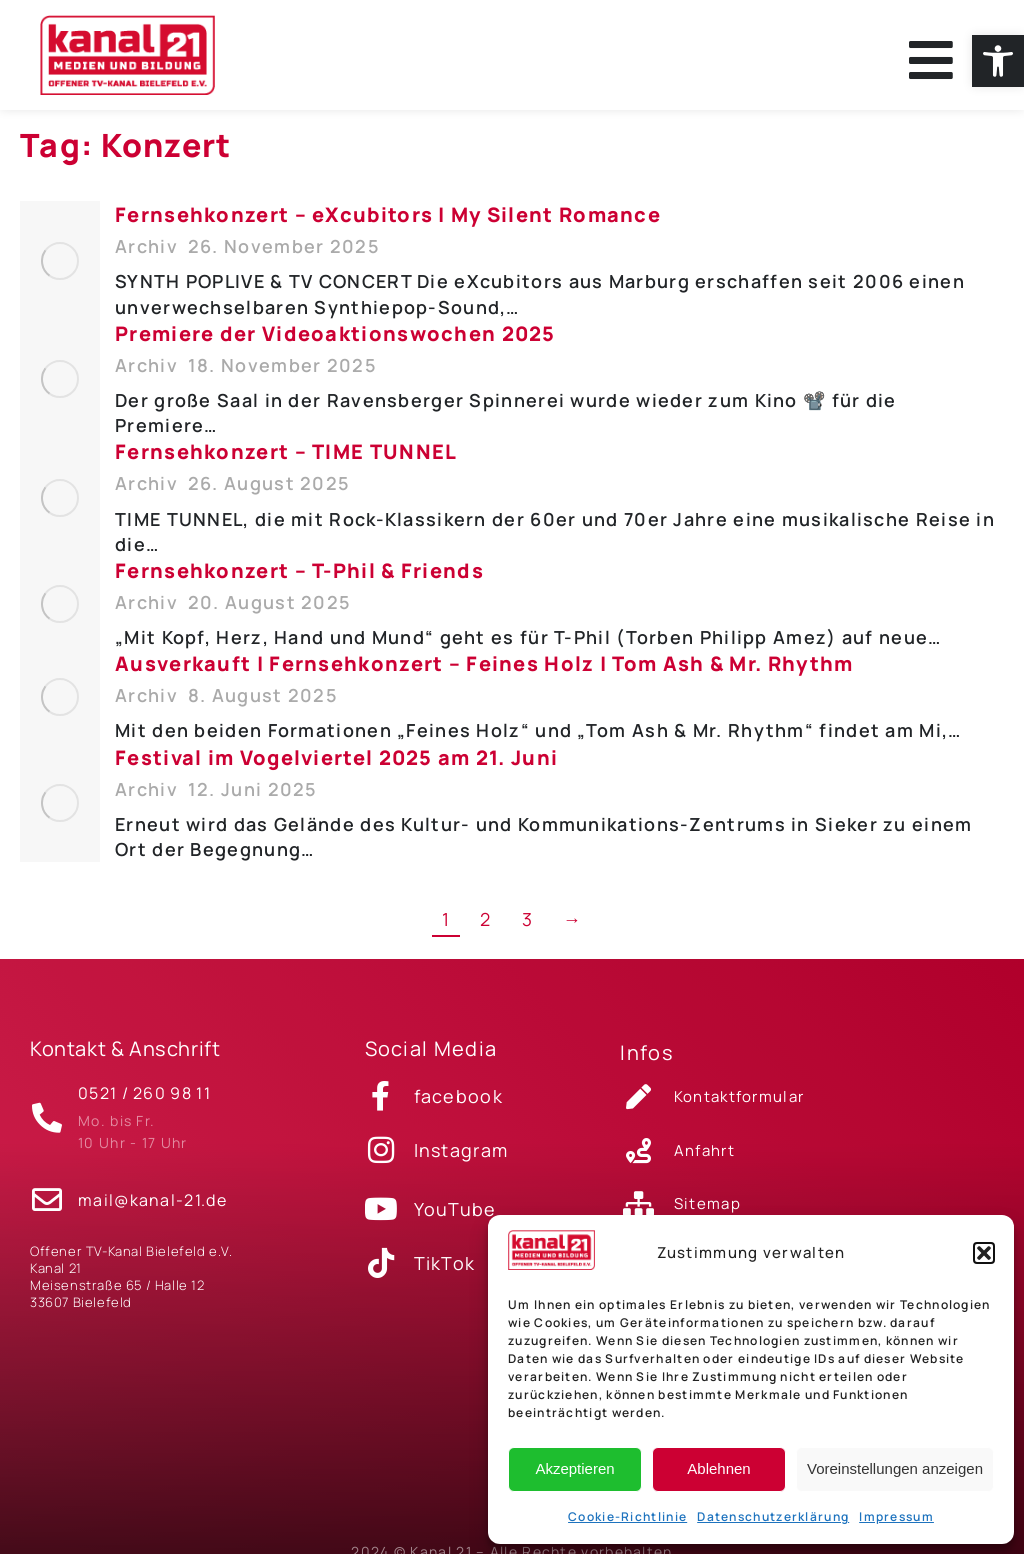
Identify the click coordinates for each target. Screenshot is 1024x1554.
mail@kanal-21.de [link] (152, 1203)
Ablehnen (718, 1468)
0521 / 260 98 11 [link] (144, 1101)
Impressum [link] (896, 1516)
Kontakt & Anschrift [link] (125, 1060)
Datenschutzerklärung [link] (773, 1516)
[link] (998, 61)
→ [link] (572, 931)
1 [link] (446, 931)
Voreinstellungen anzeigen (895, 1468)
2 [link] (485, 931)
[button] (984, 1253)
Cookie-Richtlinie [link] (627, 1516)
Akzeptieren (574, 1468)
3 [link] (527, 931)
